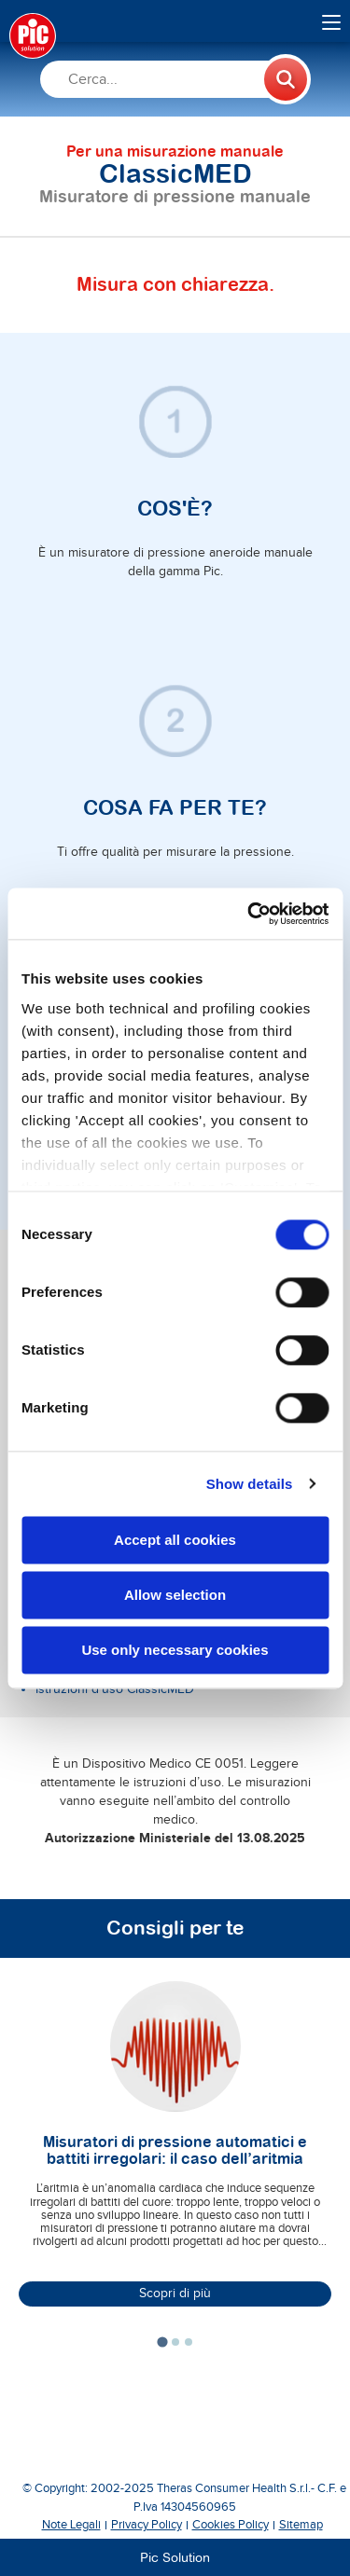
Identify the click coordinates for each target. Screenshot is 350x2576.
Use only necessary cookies (174, 1650)
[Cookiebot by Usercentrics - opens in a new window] (249, 914)
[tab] (162, 2342)
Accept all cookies (175, 1540)
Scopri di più (175, 2293)
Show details (249, 1484)
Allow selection (175, 1595)
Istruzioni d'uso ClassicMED (114, 1689)
